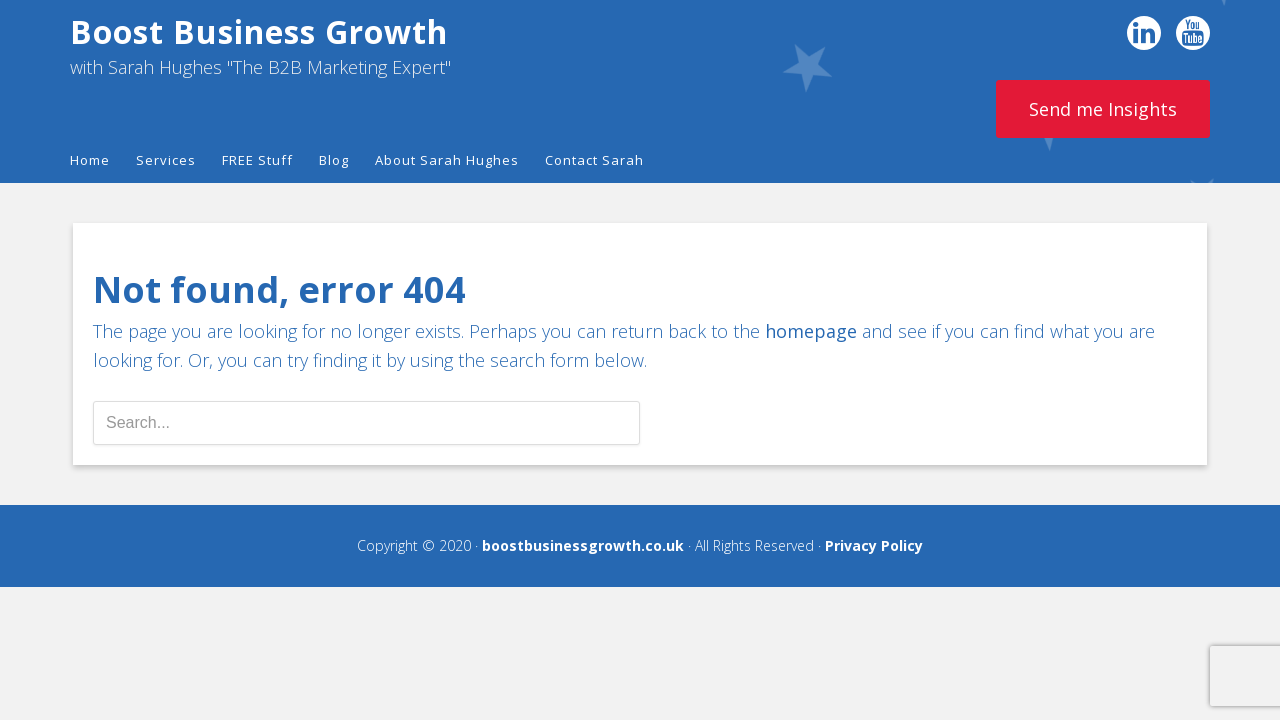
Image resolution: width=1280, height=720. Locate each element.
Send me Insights (1103, 109)
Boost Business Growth (259, 31)
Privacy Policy (874, 545)
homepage (811, 331)
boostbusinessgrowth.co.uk (583, 545)
